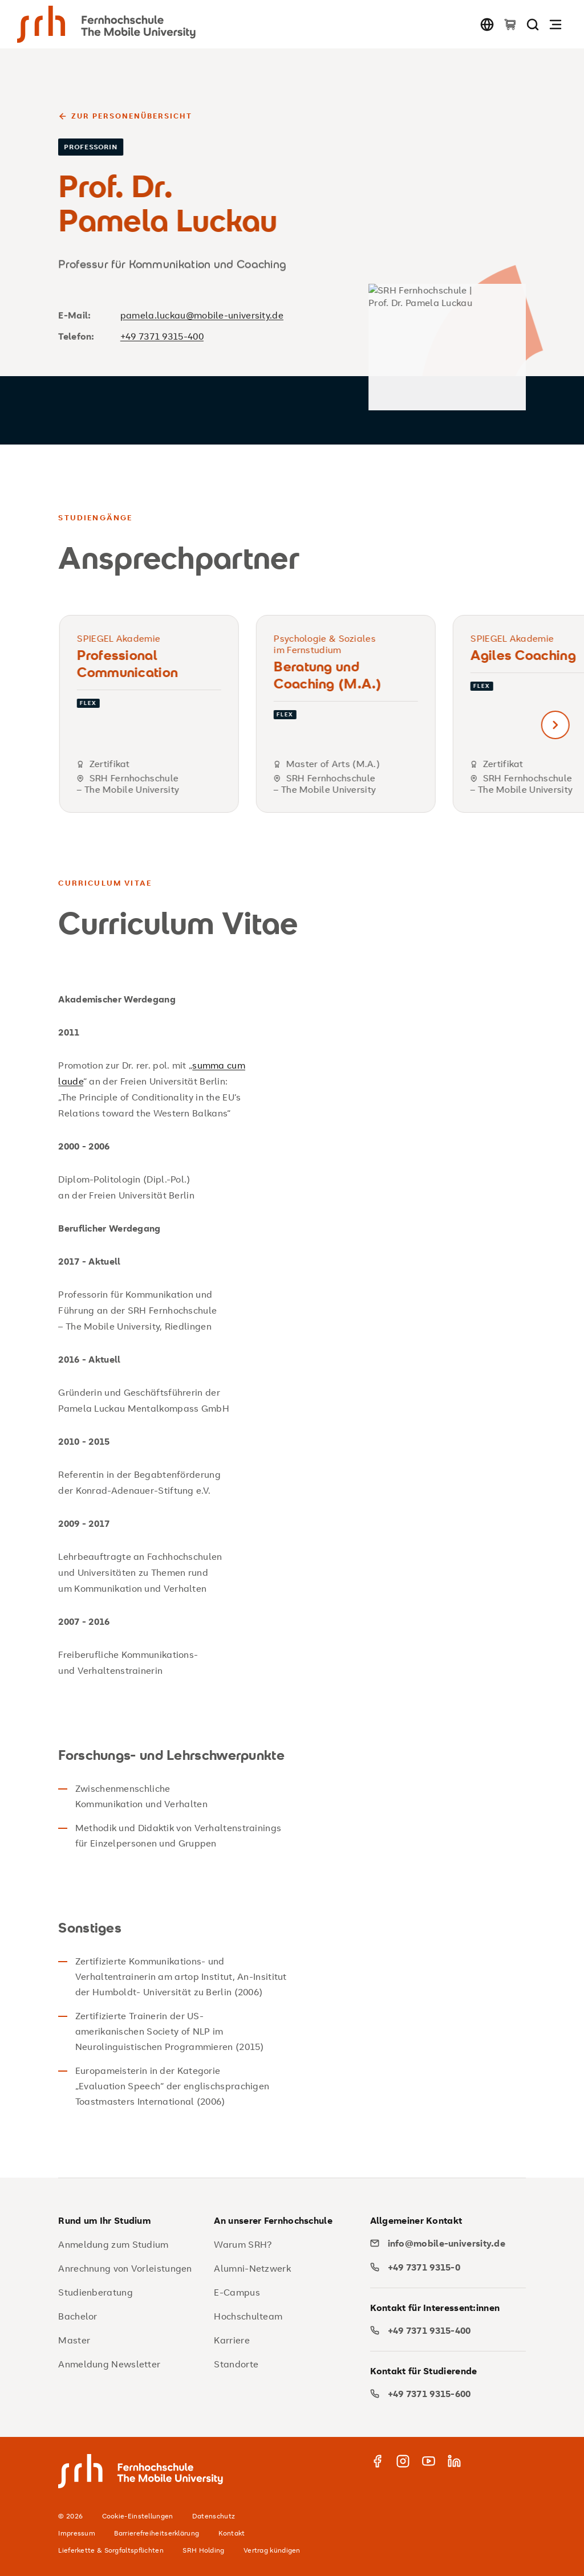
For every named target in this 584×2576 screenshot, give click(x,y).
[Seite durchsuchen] (532, 24)
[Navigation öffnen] (555, 24)
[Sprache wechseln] (487, 24)
